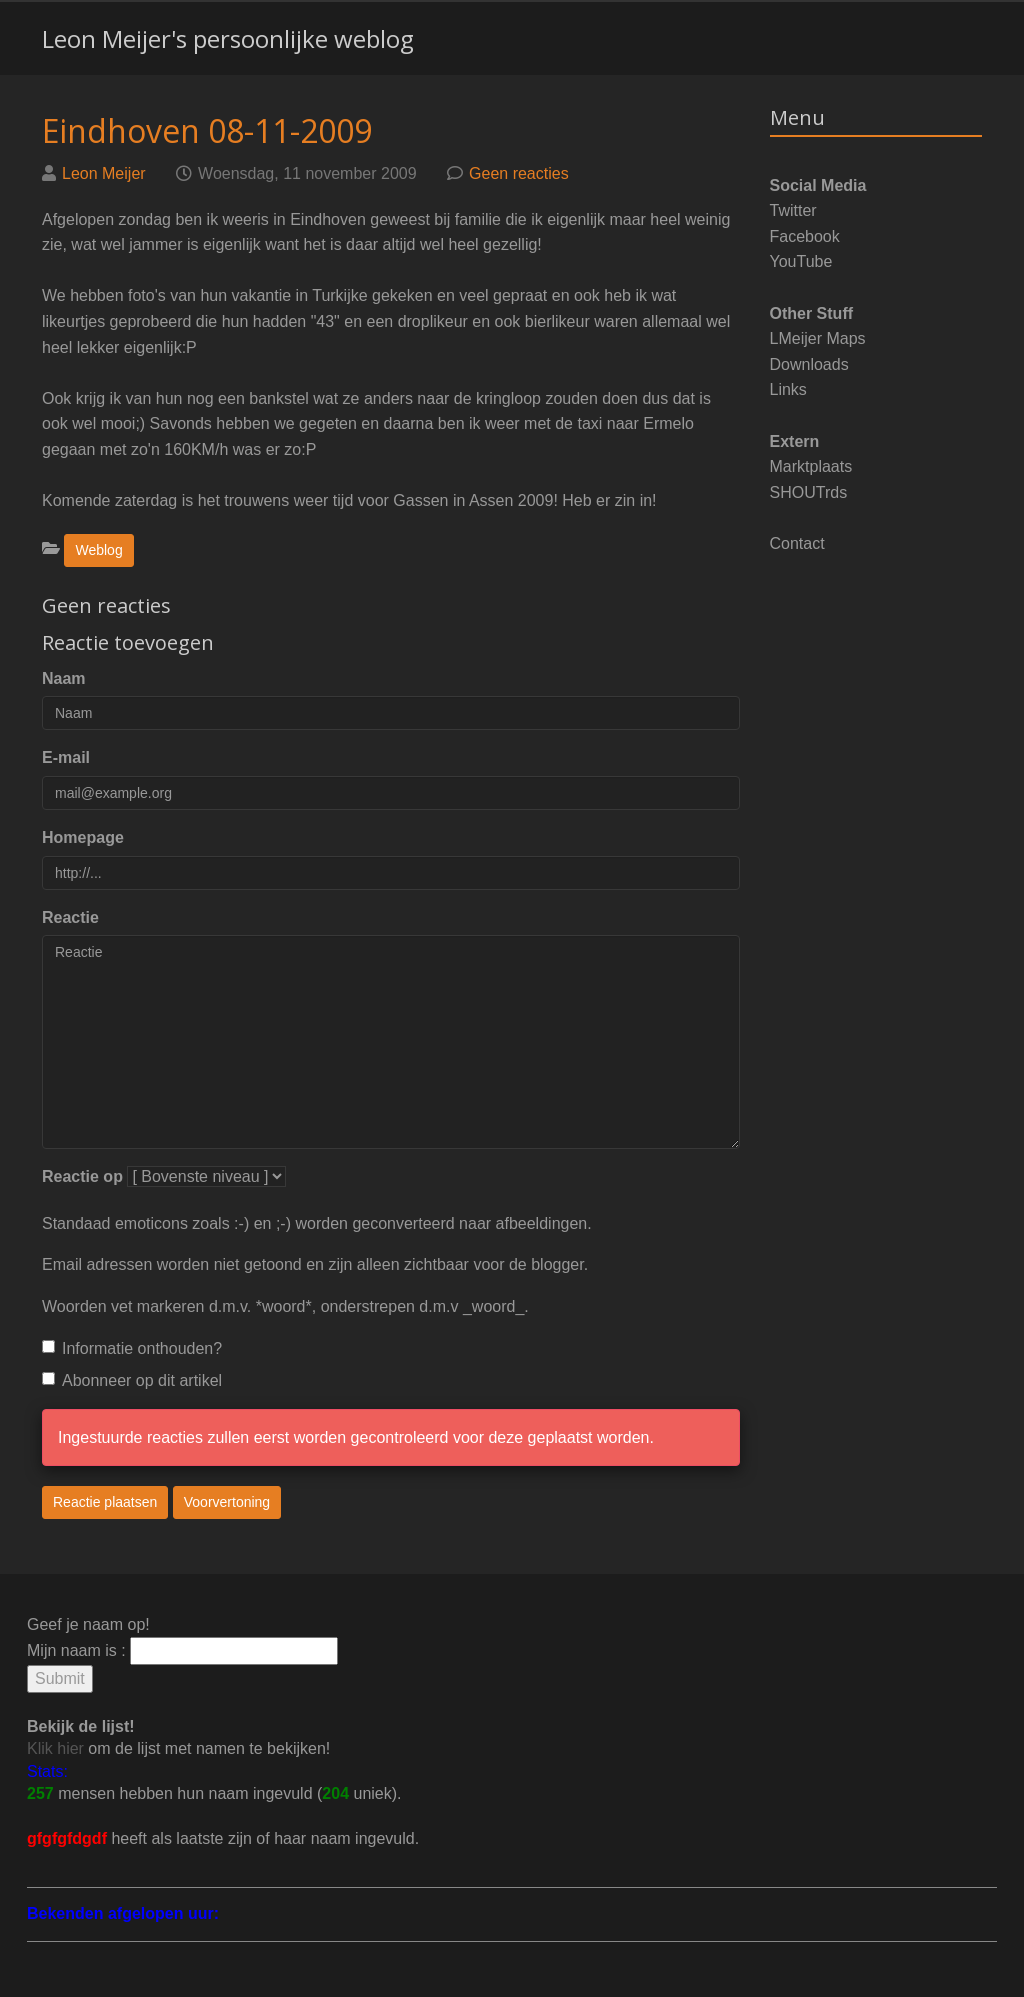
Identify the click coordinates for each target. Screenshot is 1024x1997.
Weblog (98, 550)
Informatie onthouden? (132, 1348)
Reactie (70, 917)
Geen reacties (519, 173)
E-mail (66, 757)
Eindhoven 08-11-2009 (207, 130)
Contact (797, 543)
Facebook (805, 236)
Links (788, 389)
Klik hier (55, 1748)
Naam (64, 678)
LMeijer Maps (818, 338)
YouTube (801, 261)
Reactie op (82, 1176)
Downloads (809, 364)
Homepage (83, 837)
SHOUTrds (809, 492)
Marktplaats (811, 466)
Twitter (793, 210)
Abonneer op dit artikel (132, 1380)
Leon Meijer (104, 173)
